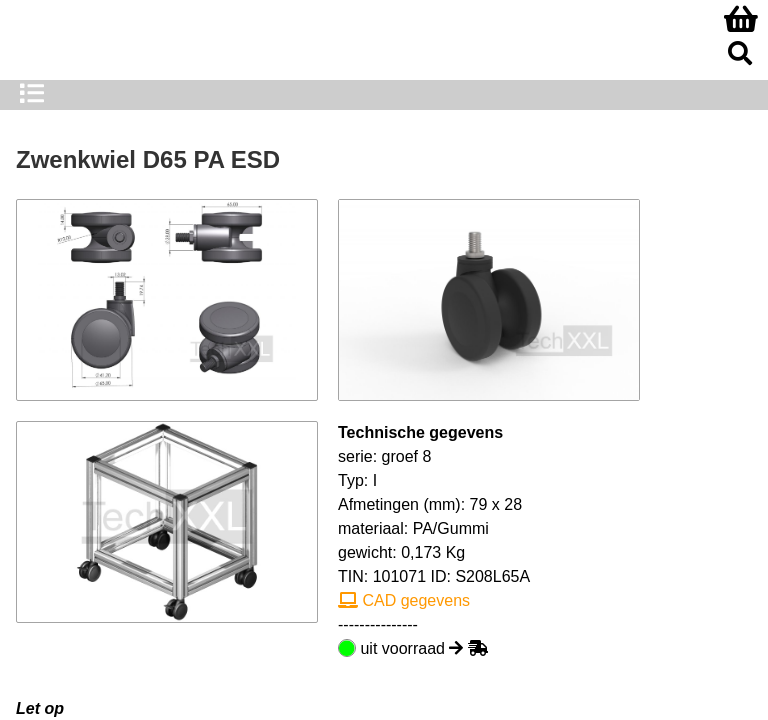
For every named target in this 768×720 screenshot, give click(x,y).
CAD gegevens (404, 600)
